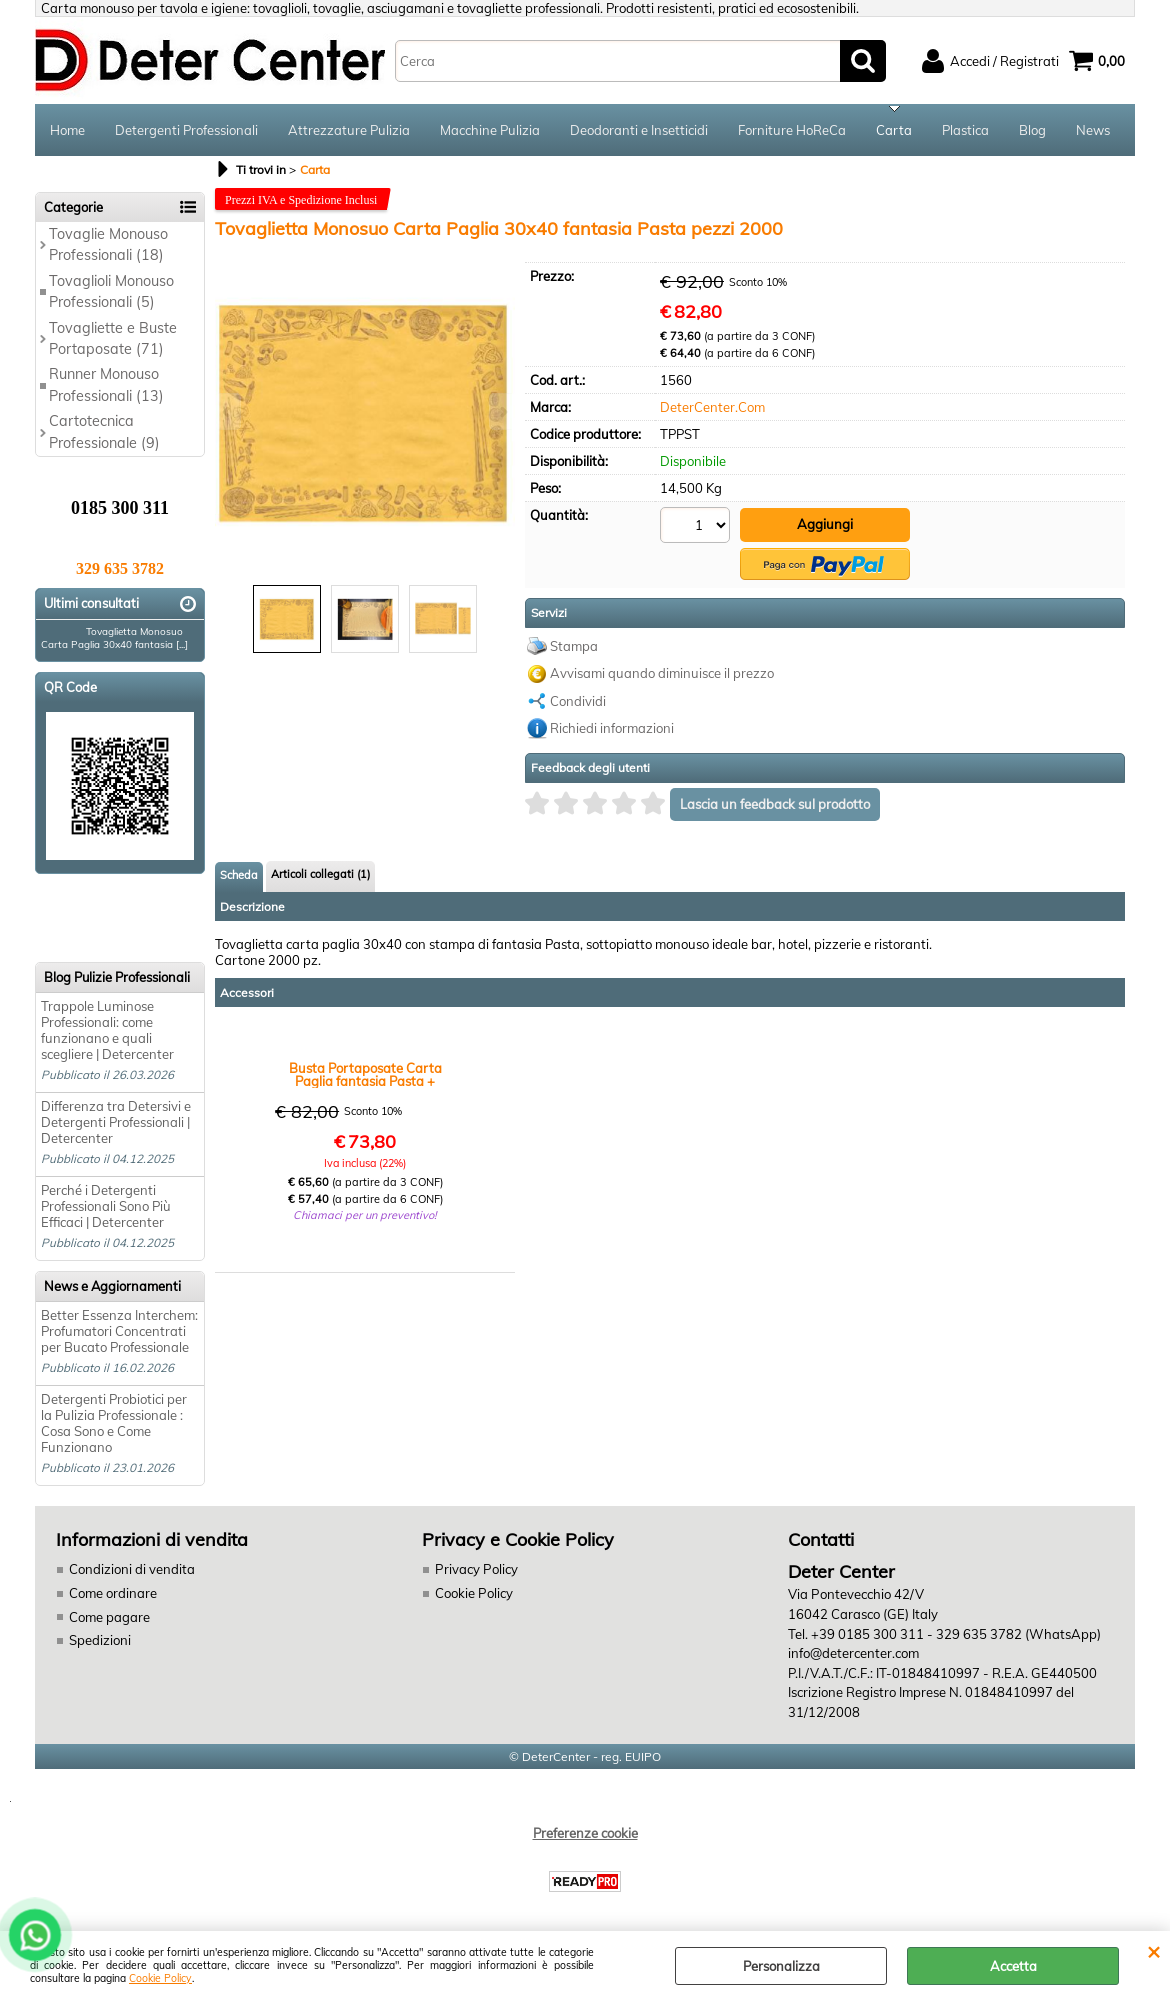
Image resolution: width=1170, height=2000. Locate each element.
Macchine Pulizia (490, 130)
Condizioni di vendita (132, 1569)
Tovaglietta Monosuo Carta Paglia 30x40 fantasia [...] (114, 638)
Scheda (239, 873)
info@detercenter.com (853, 1653)
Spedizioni (100, 1640)
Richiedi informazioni (612, 726)
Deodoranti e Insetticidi (639, 130)
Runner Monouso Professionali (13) (106, 384)
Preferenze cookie (585, 1832)
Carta (894, 130)
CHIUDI (1153, 1951)
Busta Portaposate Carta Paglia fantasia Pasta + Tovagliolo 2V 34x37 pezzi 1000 (365, 1073)
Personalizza (781, 1966)
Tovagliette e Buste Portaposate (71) (113, 338)
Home (67, 130)
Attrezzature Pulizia (349, 130)
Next (502, 411)
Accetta (1013, 1966)
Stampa (574, 644)
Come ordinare (113, 1593)
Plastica (965, 130)
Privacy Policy (475, 1569)
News (1093, 130)
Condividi (578, 699)
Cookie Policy (160, 1978)
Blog (1032, 130)
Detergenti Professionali (186, 130)
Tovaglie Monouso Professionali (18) (108, 244)
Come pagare (109, 1616)
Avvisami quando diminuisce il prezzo (662, 671)
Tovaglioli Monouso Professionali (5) (111, 291)
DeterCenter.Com (712, 407)
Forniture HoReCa (792, 130)
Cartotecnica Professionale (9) (104, 431)
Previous (228, 411)
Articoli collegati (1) (320, 872)
